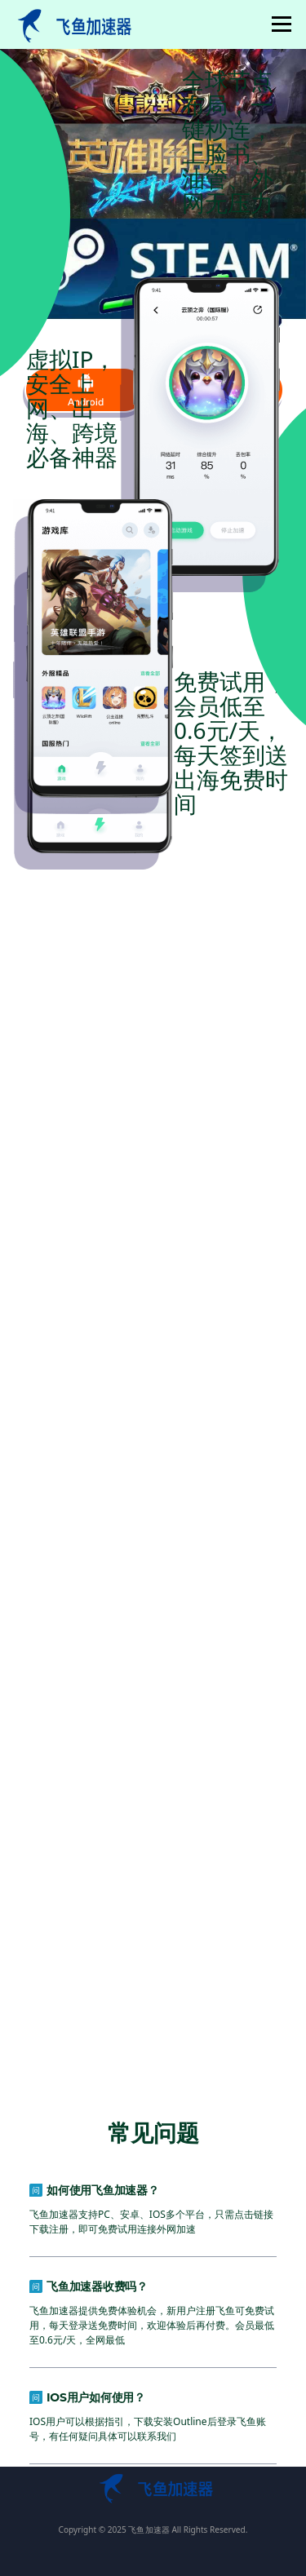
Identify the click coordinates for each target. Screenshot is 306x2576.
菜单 (279, 24)
